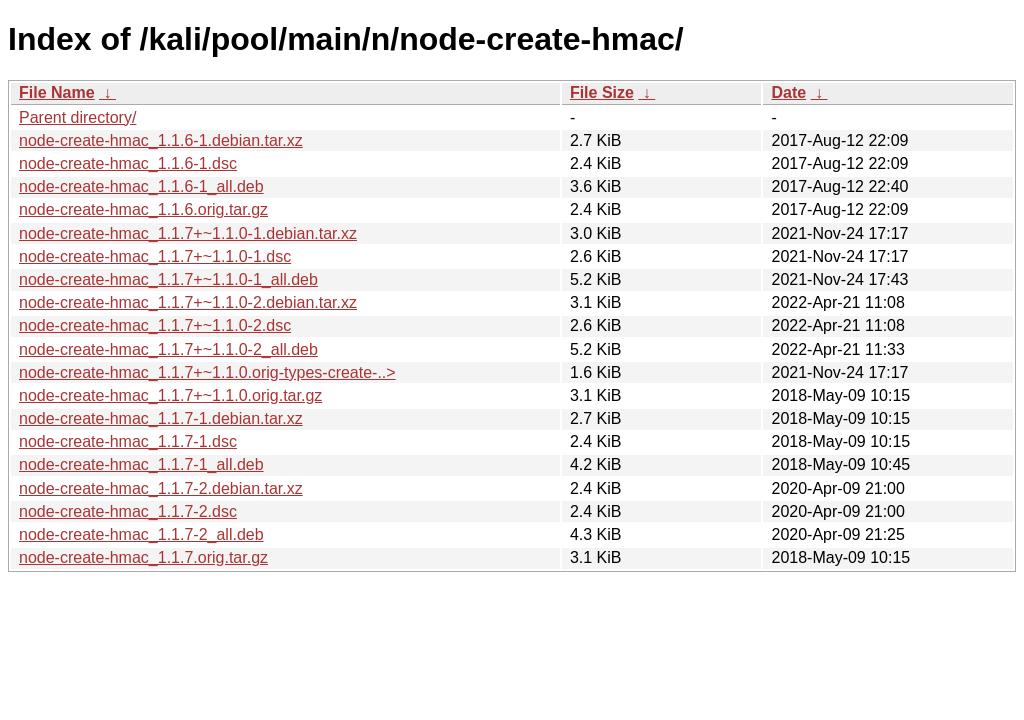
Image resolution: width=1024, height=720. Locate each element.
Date (788, 92)
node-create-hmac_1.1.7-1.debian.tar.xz (161, 418)
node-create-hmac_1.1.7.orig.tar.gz (143, 557)
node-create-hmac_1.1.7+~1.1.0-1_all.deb (168, 279)
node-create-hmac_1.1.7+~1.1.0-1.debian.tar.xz (188, 233)
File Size (602, 92)
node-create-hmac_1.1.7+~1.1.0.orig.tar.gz (170, 395)
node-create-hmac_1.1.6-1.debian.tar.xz (161, 140)
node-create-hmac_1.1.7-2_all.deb (141, 534)
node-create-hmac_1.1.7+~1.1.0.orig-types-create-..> (207, 372)
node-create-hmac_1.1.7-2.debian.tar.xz (161, 488)
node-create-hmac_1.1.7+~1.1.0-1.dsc (155, 256)
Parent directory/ (77, 117)
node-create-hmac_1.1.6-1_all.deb (141, 186)
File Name (57, 92)
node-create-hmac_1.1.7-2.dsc (128, 511)
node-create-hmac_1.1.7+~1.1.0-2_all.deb (168, 349)
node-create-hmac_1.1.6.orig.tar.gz (143, 209)
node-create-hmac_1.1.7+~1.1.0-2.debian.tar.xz (188, 302)
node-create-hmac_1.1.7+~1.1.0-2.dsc (155, 325)
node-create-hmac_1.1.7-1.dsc (128, 441)
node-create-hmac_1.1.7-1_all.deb (141, 464)
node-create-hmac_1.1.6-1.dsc (128, 163)
